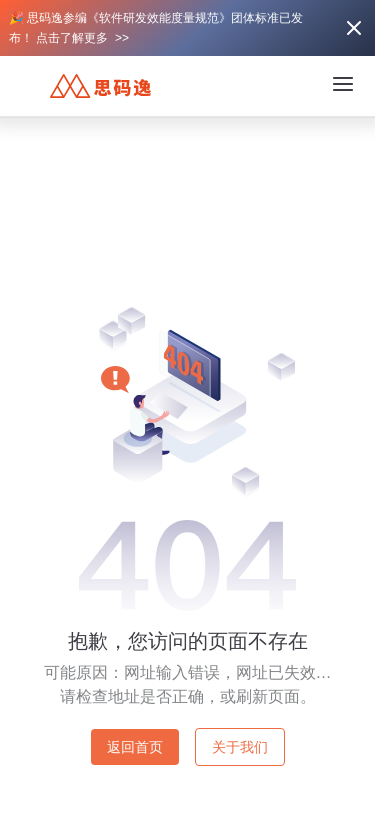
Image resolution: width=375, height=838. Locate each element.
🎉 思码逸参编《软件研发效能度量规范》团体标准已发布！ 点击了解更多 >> (156, 28)
